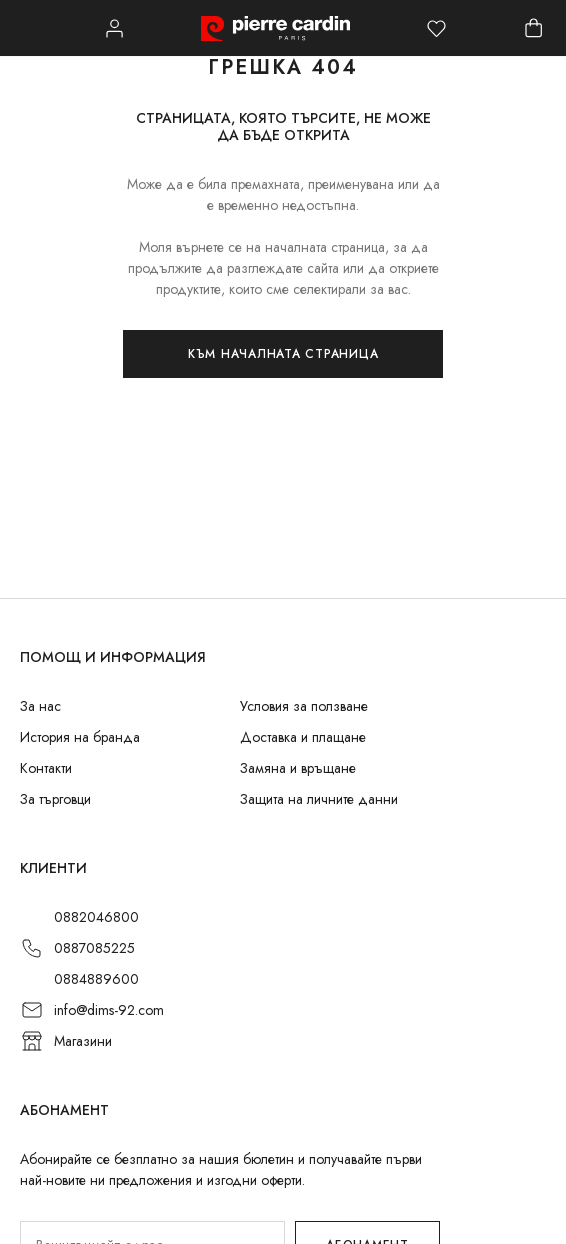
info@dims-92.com (109, 1010)
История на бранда (80, 737)
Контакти (46, 768)
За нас (40, 706)
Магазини (83, 1041)
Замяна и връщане (298, 768)
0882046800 (96, 917)
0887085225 (94, 948)
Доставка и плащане (303, 737)
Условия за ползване (304, 706)
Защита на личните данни (319, 799)
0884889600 (96, 979)
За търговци (55, 799)
